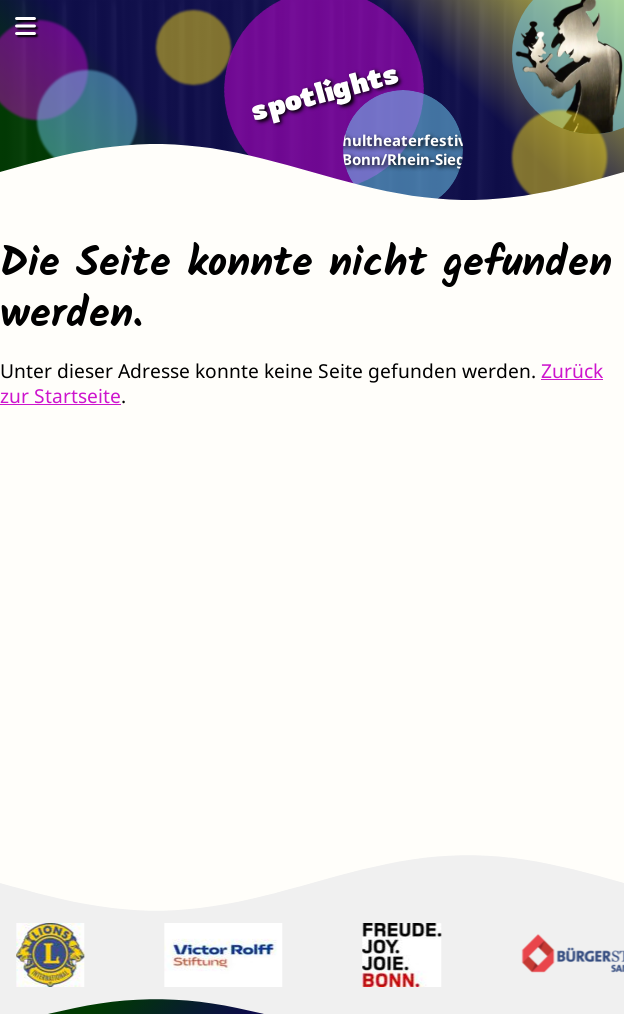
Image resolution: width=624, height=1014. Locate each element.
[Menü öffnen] (25, 25)
